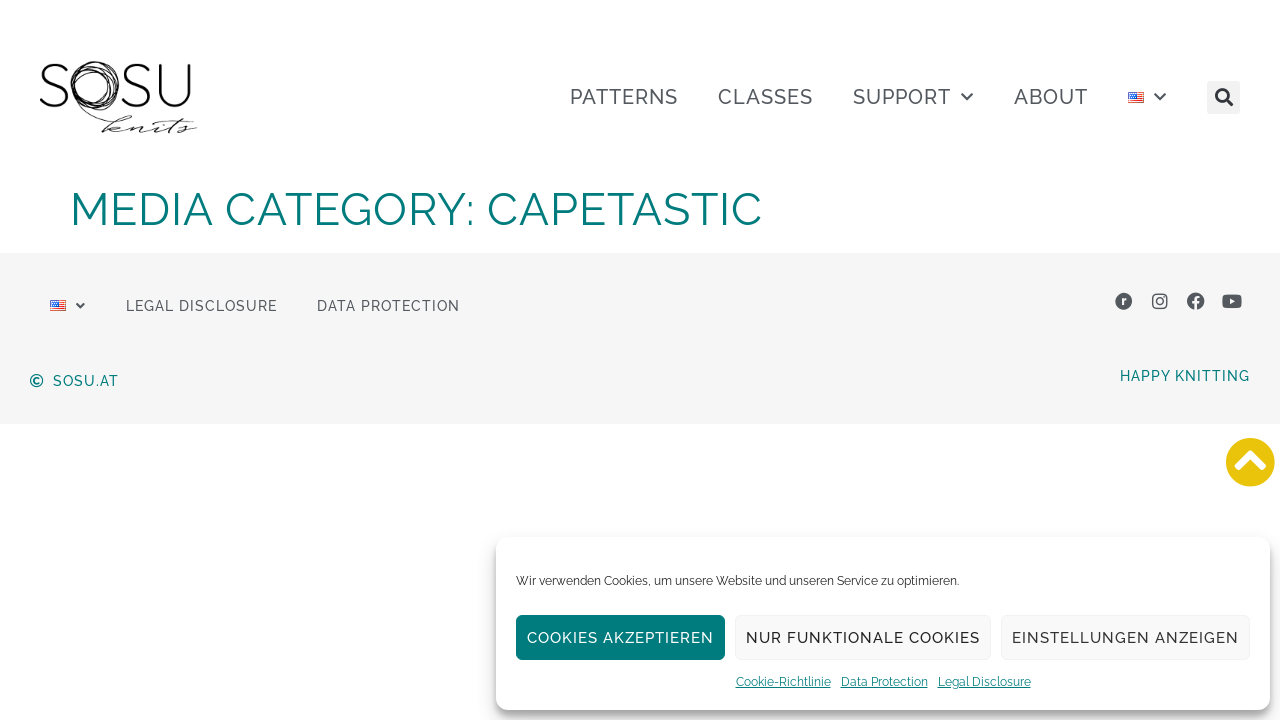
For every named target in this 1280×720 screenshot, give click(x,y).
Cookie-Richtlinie (783, 682)
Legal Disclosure (984, 682)
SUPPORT (913, 97)
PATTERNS (624, 97)
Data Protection (884, 682)
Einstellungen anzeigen (1125, 638)
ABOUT (1051, 97)
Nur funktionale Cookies (863, 638)
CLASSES (765, 97)
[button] (1223, 97)
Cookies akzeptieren (620, 638)
